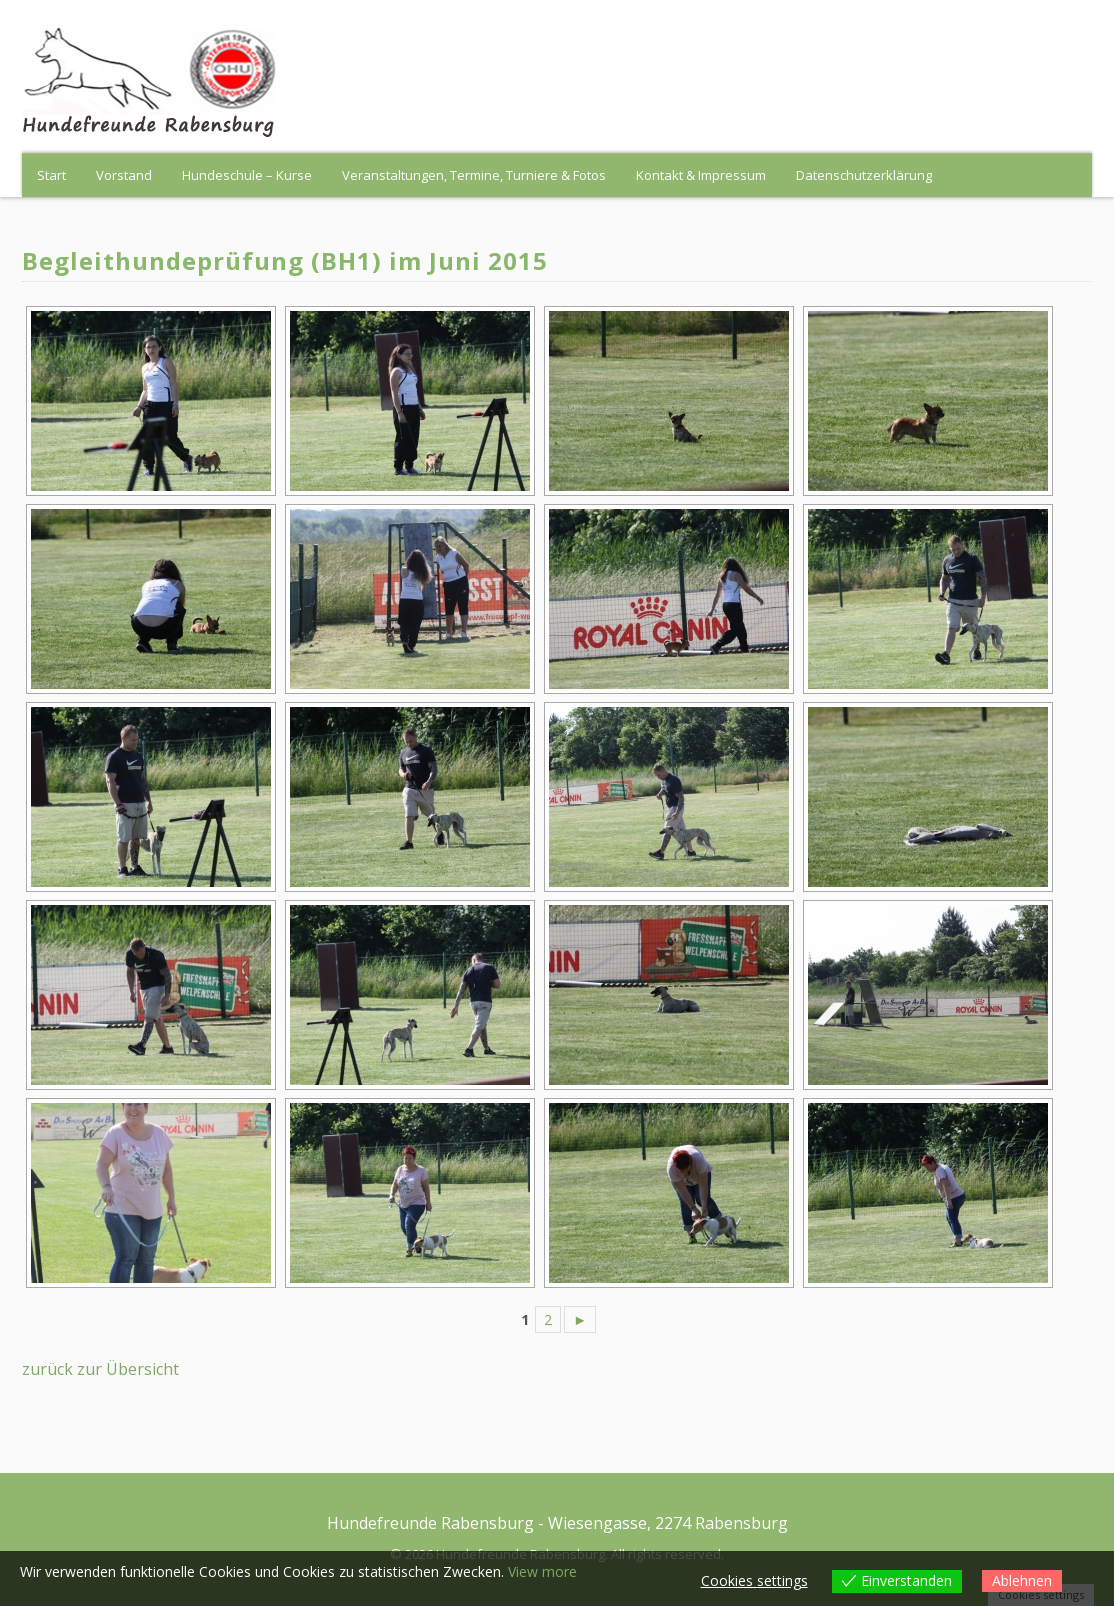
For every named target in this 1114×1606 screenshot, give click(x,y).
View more (542, 1571)
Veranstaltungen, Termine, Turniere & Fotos (474, 175)
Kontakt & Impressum (701, 175)
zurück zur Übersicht (100, 1369)
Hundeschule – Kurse (247, 175)
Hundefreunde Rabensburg (430, 1523)
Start (51, 175)
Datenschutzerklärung (864, 175)
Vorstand (124, 175)
